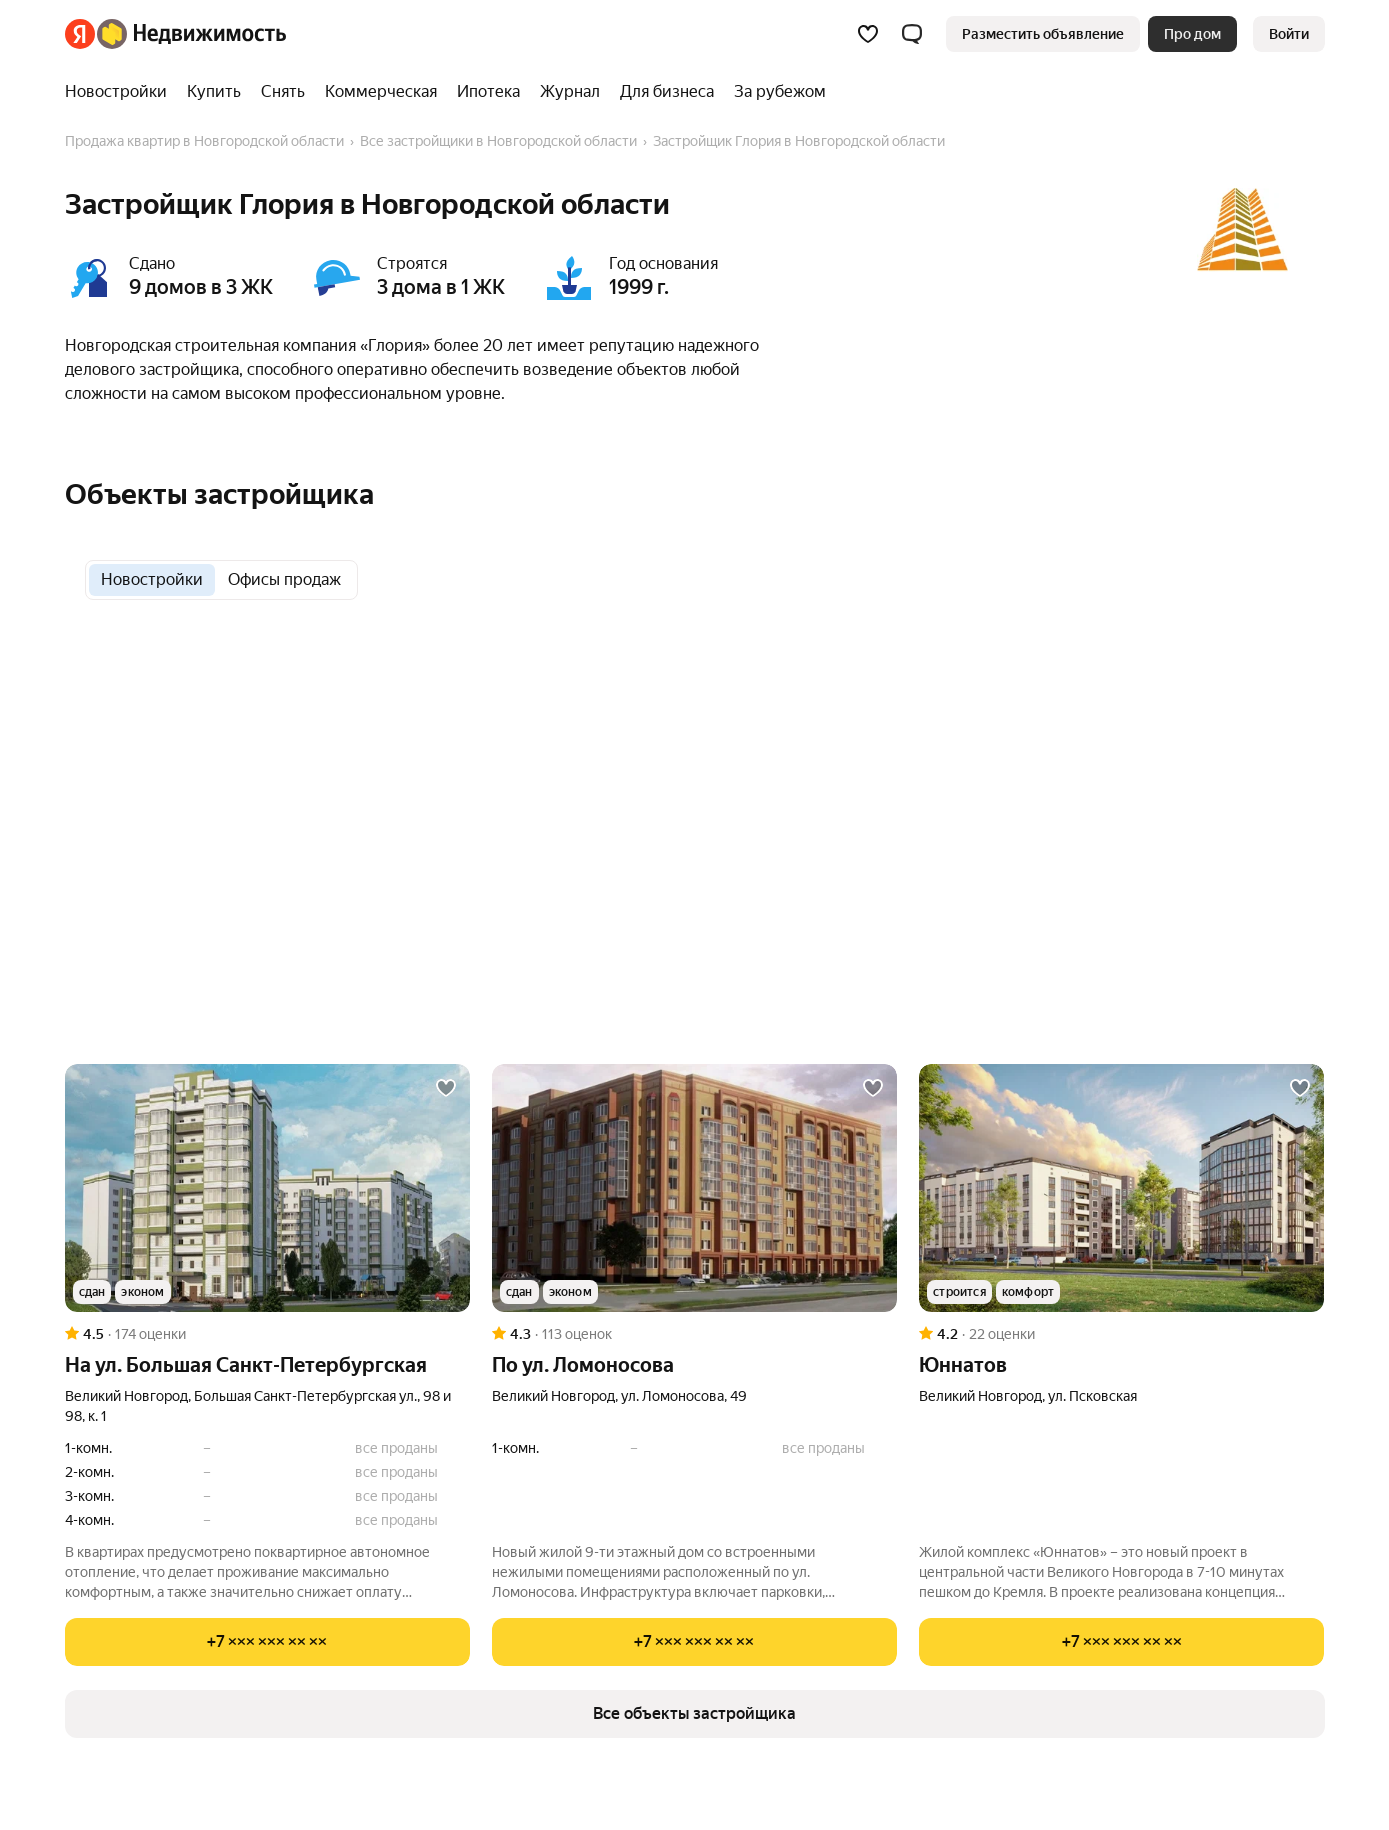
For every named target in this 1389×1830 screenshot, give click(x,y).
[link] (1289, 34)
